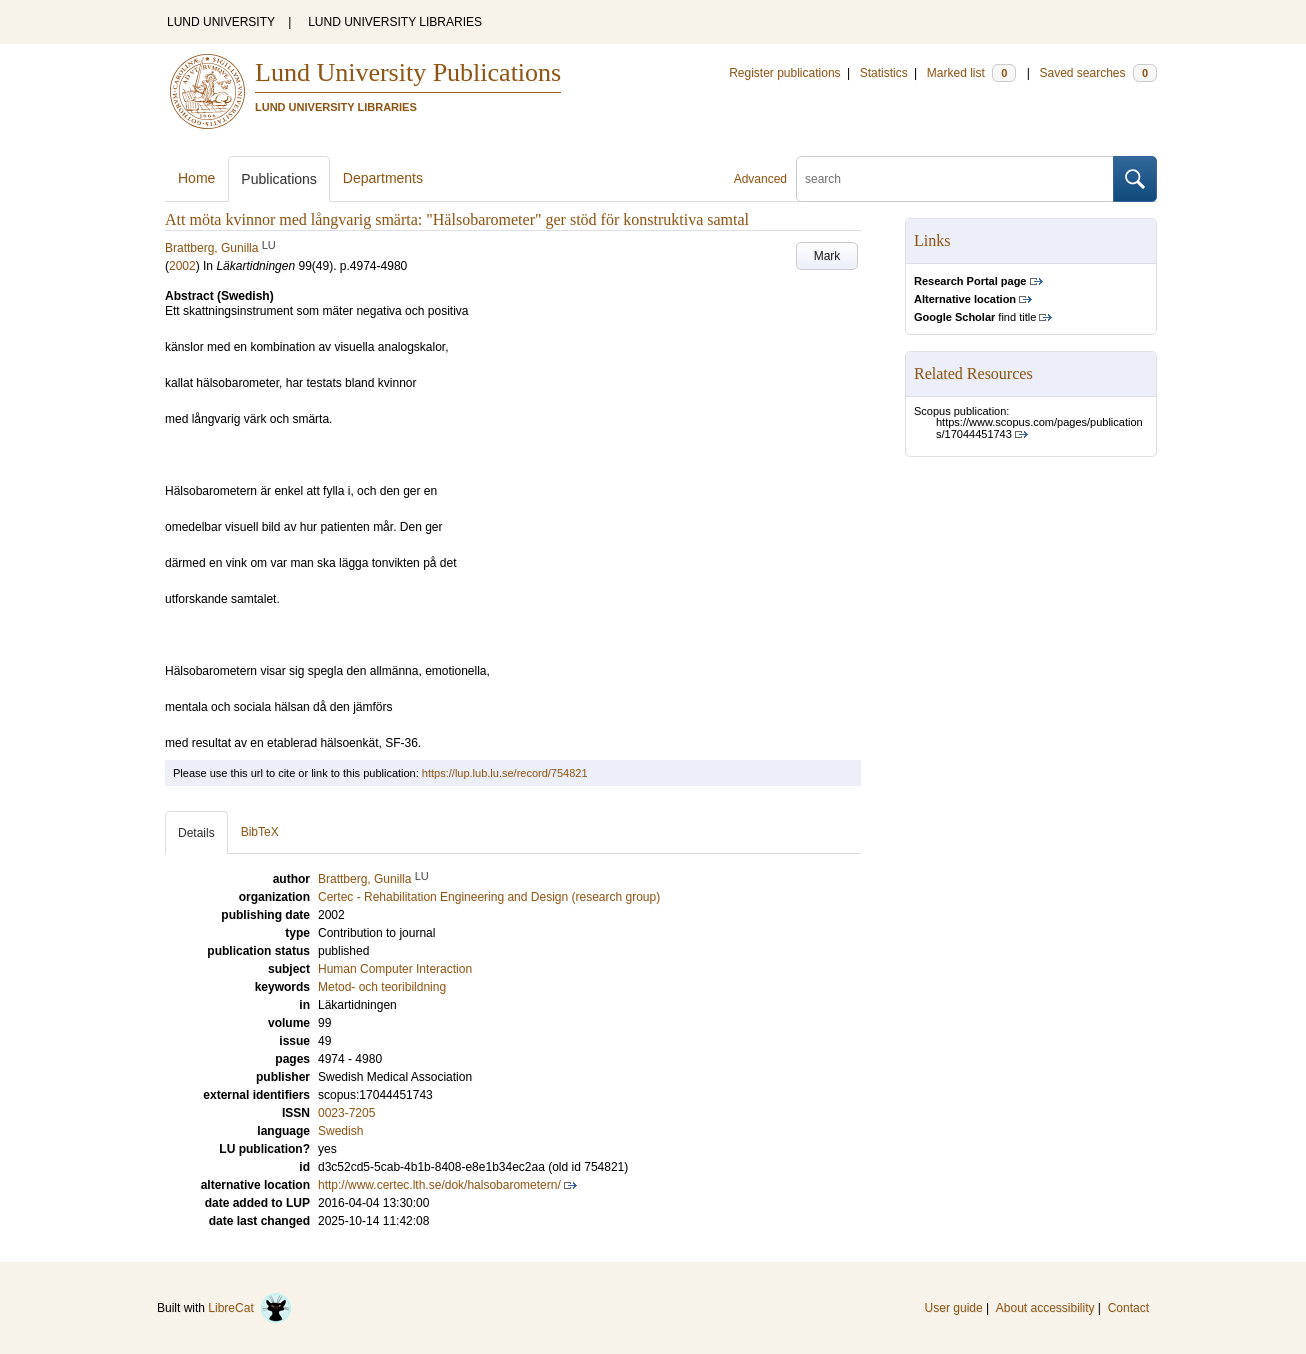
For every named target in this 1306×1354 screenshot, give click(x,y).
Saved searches (1098, 73)
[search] (955, 179)
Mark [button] (827, 256)
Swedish (340, 1131)
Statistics (884, 73)
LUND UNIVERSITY (221, 22)
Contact (1128, 1308)
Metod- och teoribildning (382, 987)
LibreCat (250, 1308)
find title (975, 317)
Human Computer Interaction (395, 969)
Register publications (784, 73)
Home (196, 178)
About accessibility (1045, 1308)
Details (196, 833)
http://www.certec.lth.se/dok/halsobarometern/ (439, 1185)
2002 (182, 266)
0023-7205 (346, 1113)
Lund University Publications (408, 72)
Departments (383, 178)
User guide (954, 1308)
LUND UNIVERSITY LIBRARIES (395, 22)
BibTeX (260, 832)
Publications (279, 179)
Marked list (971, 73)
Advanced (760, 179)
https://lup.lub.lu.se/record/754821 (505, 773)
